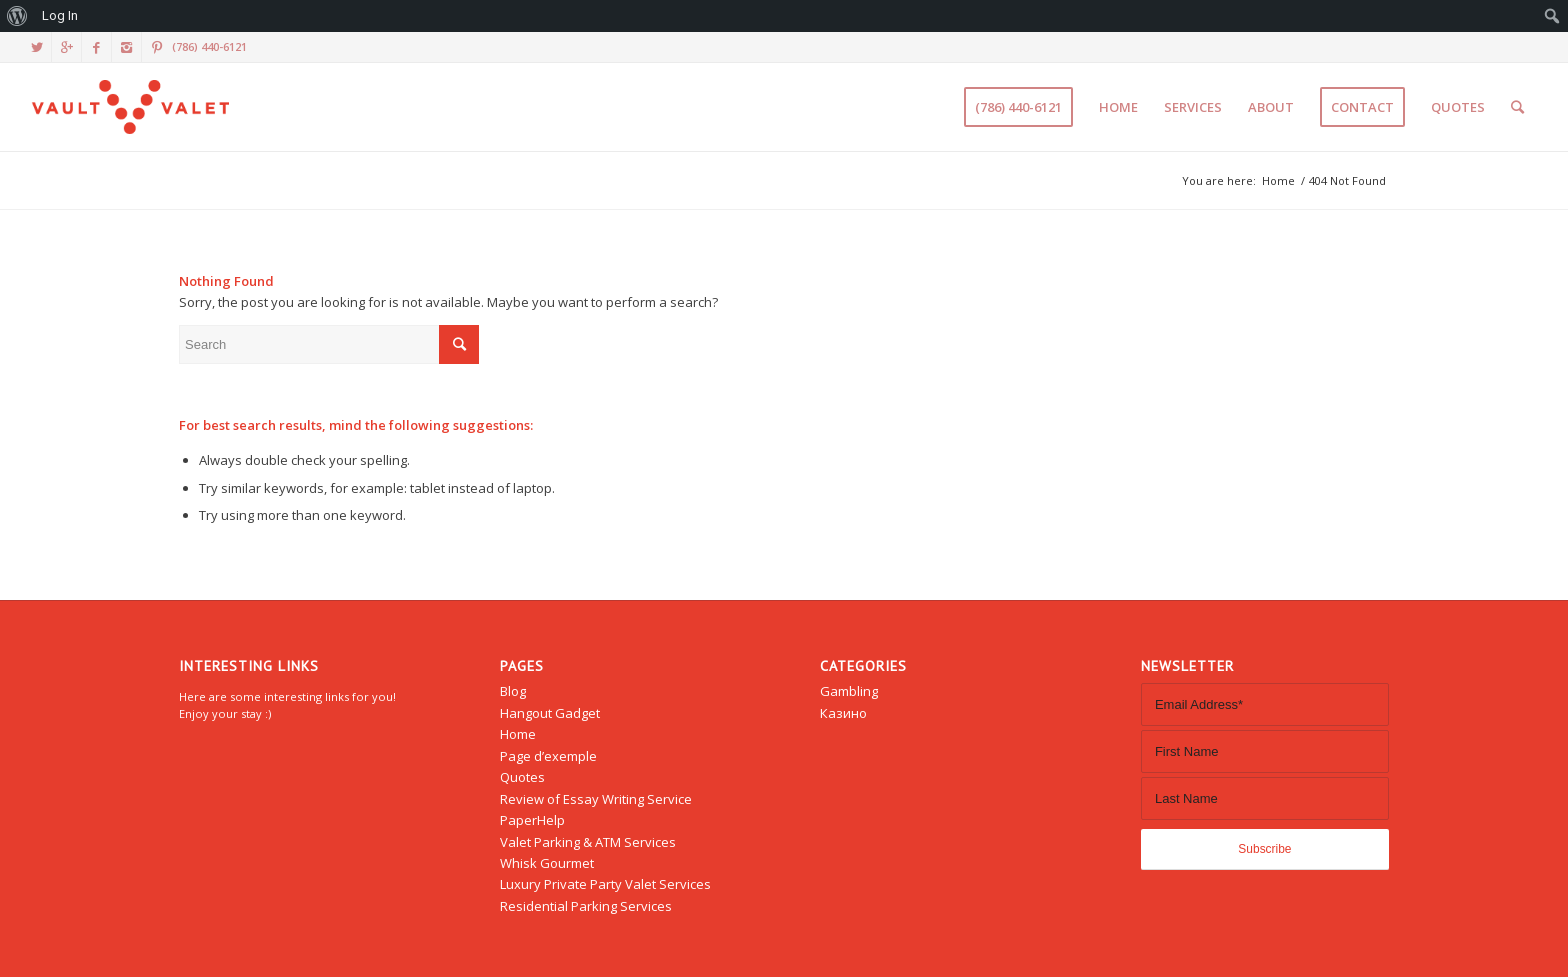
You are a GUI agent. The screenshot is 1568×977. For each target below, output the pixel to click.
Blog (513, 691)
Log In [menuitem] (60, 15)
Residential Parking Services (586, 906)
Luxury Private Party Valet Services (605, 884)
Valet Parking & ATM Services (588, 842)
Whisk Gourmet (547, 863)
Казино (843, 713)
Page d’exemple (548, 756)
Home (1278, 180)
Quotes (522, 777)
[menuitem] (17, 16)
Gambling (849, 691)
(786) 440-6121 (209, 46)
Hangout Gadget (550, 713)
